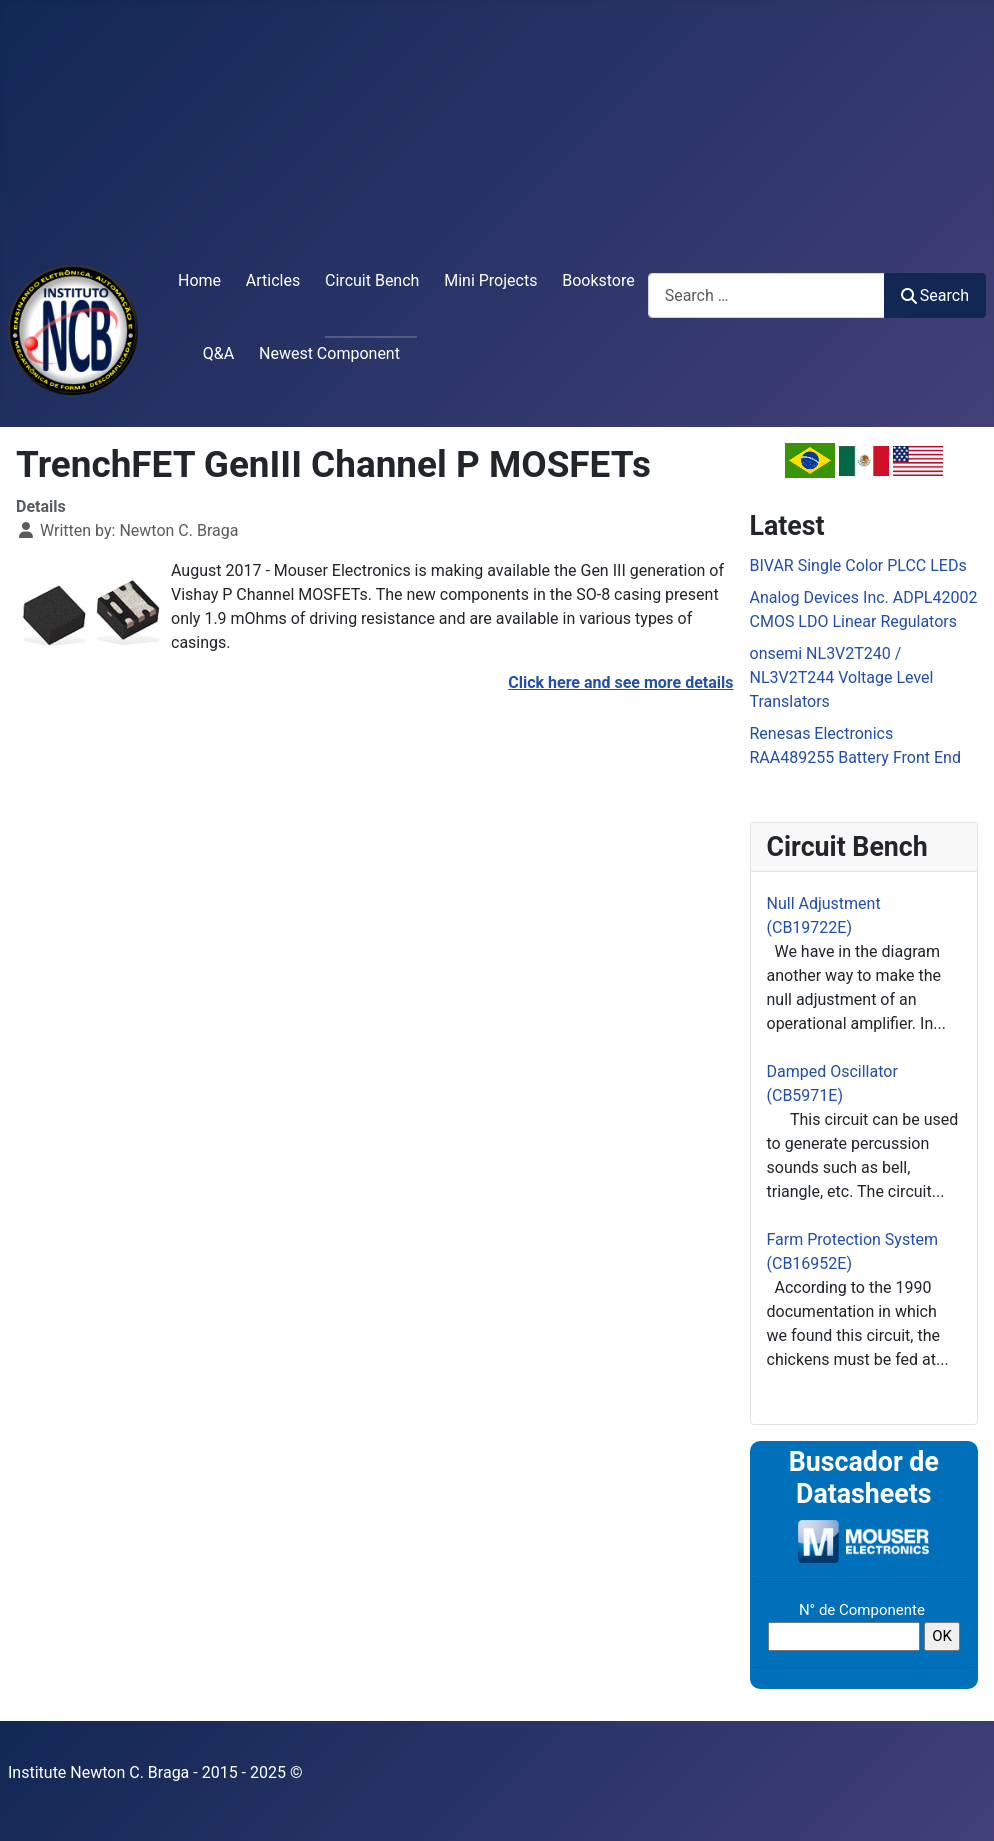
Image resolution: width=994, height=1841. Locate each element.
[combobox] (766, 295)
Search (935, 295)
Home (199, 280)
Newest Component (329, 353)
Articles (273, 280)
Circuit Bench (372, 280)
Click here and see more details (620, 682)
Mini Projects (490, 280)
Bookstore (598, 280)
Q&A (218, 353)
